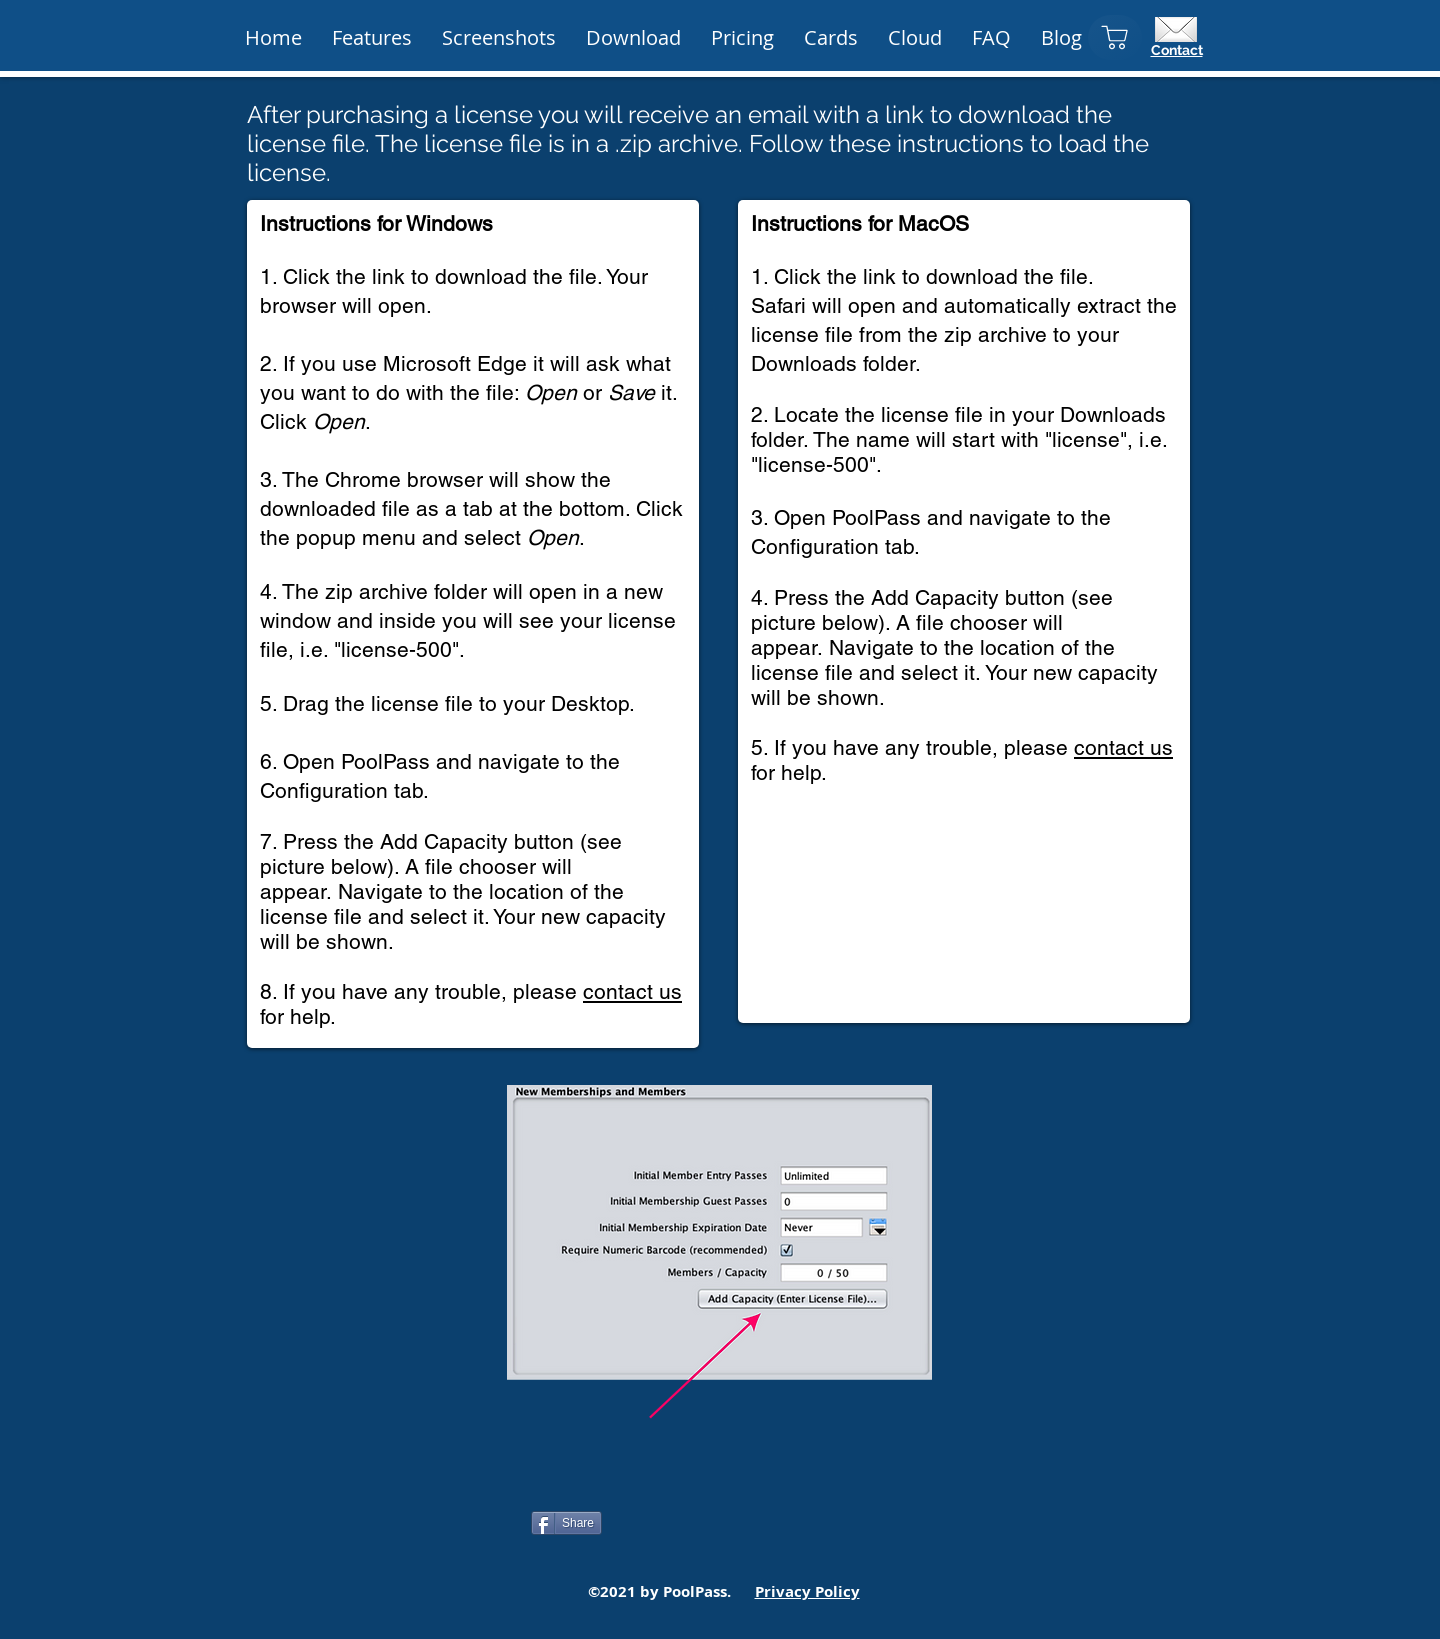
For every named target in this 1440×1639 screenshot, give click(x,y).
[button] (742, 38)
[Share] (566, 1523)
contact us (632, 991)
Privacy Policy (807, 1591)
